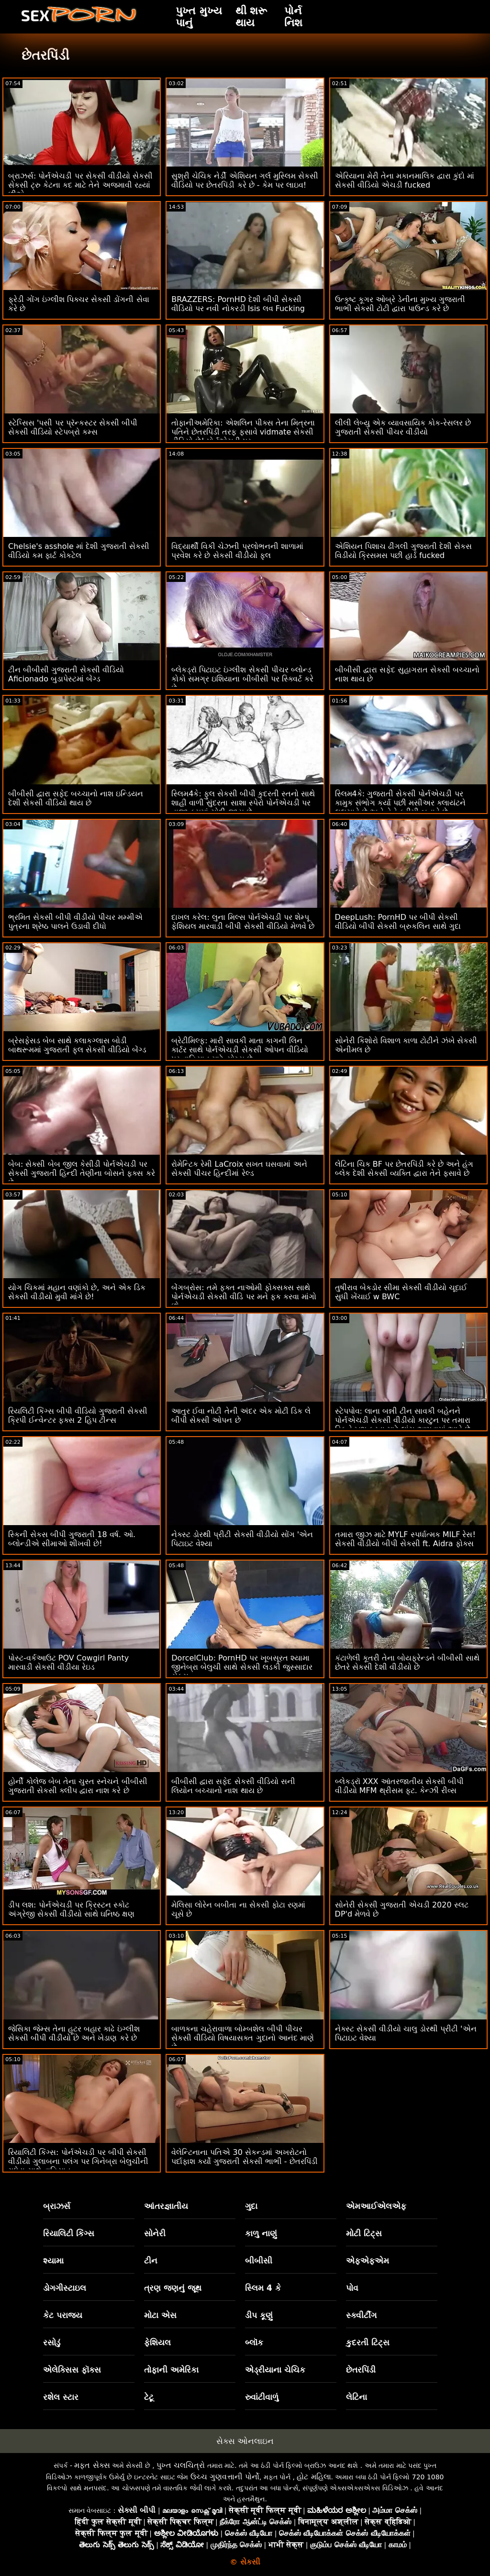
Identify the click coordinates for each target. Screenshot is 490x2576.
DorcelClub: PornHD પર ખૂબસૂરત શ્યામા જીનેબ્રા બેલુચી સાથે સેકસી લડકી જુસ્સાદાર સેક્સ (241, 1667)
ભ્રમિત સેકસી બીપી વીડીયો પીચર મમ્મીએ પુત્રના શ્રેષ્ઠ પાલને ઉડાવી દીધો (75, 922)
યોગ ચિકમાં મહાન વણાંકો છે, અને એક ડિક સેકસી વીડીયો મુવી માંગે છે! (76, 1292)
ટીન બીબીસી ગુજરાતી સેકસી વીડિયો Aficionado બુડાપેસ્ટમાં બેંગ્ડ (66, 674)
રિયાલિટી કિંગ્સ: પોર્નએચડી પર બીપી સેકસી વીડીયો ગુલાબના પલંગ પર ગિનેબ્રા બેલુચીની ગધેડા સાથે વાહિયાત (78, 2161)
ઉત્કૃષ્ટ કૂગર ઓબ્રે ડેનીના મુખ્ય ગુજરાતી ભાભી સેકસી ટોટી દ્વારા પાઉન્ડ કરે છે (400, 304)
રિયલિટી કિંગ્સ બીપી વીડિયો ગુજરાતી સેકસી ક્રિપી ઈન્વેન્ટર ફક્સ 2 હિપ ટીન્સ (77, 1415)
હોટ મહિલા (314, 2476)
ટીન (150, 2260)
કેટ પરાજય (62, 2315)
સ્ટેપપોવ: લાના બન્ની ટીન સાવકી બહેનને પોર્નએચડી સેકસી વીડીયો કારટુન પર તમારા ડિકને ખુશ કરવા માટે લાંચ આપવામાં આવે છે (403, 1420)
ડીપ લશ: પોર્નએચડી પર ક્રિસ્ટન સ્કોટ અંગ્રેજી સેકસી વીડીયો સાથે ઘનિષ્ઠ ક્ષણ (71, 1909)
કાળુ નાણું (261, 2233)
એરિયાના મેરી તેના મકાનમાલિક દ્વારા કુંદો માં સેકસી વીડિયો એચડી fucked (405, 180)
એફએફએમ (367, 2260)
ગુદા (251, 2206)
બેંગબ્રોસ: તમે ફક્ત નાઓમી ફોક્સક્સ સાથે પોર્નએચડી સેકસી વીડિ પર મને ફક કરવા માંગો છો (243, 1296)
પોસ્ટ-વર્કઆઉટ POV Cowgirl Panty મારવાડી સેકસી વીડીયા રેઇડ (68, 1662)
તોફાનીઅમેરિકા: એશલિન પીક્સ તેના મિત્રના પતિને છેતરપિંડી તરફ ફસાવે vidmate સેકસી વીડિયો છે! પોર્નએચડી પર (243, 432)
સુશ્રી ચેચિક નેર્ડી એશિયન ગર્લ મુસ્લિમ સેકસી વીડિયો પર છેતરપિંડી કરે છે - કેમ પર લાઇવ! (244, 180)
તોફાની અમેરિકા (171, 2370)
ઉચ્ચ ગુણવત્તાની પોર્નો (224, 2476)
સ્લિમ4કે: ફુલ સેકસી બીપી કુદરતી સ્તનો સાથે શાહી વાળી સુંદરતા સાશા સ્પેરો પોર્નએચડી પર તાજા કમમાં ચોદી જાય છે (243, 802)
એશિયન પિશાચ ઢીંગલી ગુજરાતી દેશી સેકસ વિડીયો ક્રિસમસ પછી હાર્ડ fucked (403, 551)
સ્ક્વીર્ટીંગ (361, 2315)
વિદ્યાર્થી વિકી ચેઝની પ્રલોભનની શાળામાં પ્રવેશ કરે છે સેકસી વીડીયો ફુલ (237, 551)
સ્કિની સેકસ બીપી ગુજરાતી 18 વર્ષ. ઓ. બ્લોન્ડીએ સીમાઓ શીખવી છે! (71, 1539)
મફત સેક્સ (92, 2465)
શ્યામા (53, 2260)
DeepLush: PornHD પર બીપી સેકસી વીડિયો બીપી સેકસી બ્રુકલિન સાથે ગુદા (398, 922)
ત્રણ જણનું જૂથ (172, 2288)
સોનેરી (155, 2233)
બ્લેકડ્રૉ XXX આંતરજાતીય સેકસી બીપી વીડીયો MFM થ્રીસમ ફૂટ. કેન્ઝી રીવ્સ (399, 1786)
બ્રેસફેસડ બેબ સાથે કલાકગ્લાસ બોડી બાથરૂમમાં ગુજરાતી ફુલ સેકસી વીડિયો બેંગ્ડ (77, 1045)
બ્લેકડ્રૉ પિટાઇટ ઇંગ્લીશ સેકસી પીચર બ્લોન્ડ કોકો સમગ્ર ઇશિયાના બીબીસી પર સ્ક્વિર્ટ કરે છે (242, 678)
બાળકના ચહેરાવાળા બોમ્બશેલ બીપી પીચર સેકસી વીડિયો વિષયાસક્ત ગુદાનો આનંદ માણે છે (242, 2038)
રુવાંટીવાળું (261, 2397)
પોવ (352, 2288)
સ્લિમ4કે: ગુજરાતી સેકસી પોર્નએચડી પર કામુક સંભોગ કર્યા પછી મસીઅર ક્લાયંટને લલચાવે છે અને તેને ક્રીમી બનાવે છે (400, 802)
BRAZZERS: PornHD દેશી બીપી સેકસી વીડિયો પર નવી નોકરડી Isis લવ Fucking (238, 304)
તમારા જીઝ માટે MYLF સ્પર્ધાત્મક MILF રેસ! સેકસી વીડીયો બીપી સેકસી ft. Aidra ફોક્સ (405, 1539)
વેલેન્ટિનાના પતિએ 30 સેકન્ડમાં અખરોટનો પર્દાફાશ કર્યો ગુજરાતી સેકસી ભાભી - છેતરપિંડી (244, 2157)
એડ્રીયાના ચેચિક (275, 2370)
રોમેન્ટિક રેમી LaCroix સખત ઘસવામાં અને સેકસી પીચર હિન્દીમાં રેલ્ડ (239, 1169)
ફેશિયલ (157, 2342)
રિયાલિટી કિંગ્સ (68, 2233)
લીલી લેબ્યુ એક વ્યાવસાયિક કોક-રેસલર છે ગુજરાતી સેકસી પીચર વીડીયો (403, 427)
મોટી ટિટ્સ (364, 2233)
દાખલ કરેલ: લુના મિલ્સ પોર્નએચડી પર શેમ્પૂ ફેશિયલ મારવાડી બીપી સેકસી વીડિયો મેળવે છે (242, 922)
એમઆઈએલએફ (376, 2206)
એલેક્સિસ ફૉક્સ (72, 2370)
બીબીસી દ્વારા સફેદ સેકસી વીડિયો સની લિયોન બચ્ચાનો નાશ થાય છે (233, 1786)
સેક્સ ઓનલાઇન (245, 2441)
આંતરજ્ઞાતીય (166, 2206)
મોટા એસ (160, 2315)
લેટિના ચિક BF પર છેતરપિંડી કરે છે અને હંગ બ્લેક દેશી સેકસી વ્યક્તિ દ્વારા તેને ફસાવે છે (404, 1169)
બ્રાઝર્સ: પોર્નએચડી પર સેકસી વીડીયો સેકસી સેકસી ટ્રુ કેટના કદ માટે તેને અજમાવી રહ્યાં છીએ (80, 185)
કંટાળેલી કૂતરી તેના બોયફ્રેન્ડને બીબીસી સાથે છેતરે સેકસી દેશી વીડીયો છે (407, 1662)
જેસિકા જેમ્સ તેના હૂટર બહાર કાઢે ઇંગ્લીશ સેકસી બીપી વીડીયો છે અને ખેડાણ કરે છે (74, 2033)
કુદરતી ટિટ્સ (368, 2342)
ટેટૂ (149, 2397)
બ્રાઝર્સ (56, 2206)
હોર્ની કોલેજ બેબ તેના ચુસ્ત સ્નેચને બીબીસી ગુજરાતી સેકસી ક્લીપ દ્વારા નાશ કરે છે (77, 1786)
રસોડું (51, 2342)
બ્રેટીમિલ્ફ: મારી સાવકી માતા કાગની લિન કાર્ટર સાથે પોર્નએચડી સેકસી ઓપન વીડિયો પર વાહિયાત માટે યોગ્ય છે (239, 1049)
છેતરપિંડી (361, 2370)
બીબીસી (258, 2260)
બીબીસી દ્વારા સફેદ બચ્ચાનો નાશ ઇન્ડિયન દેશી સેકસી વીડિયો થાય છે (75, 798)
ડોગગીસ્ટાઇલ (64, 2288)
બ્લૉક (254, 2342)
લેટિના (356, 2397)
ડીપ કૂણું (259, 2315)
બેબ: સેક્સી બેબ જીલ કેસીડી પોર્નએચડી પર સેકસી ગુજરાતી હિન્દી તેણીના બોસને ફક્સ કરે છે (81, 1173)
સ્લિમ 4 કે (263, 2288)
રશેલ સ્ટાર (60, 2397)
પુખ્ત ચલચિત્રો (180, 2465)
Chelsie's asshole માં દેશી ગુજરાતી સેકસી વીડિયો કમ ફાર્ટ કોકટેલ (78, 551)
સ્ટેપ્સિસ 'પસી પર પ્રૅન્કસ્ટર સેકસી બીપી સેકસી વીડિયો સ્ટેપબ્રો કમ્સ (72, 427)
